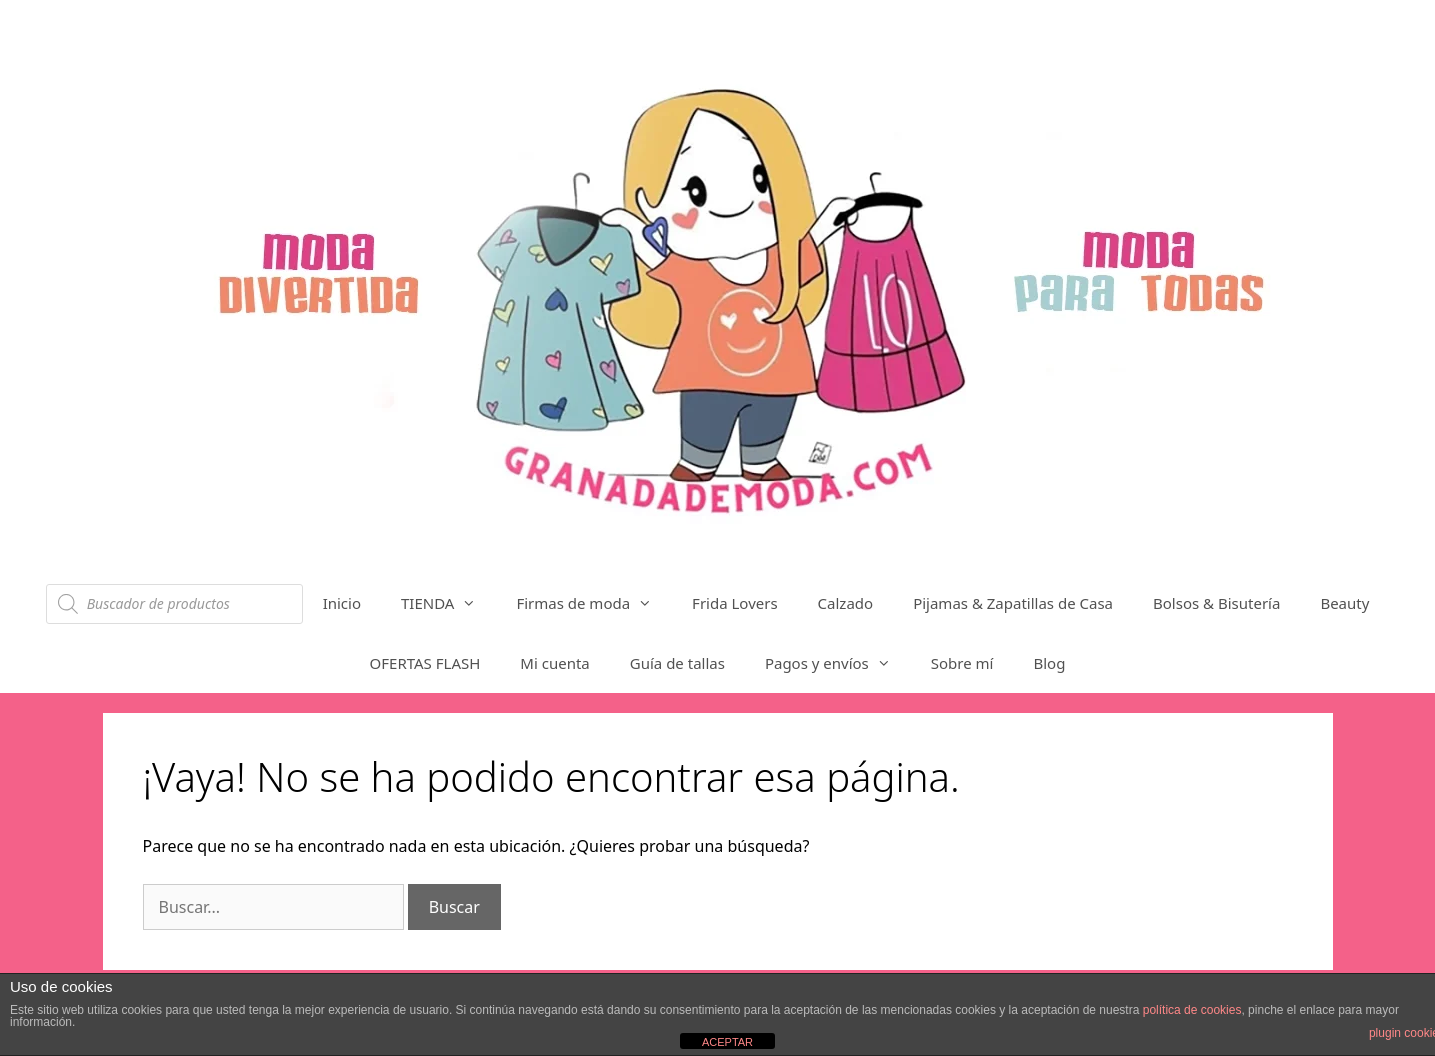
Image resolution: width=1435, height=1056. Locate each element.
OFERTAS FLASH (425, 663)
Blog (1049, 663)
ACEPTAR (727, 1042)
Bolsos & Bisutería (1216, 603)
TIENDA (448, 603)
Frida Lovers (735, 603)
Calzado (846, 603)
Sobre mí (962, 663)
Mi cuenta (554, 663)
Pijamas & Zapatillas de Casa (1013, 603)
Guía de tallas (677, 663)
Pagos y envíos (838, 663)
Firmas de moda (594, 603)
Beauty (1344, 603)
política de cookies (1192, 1010)
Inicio (342, 603)
